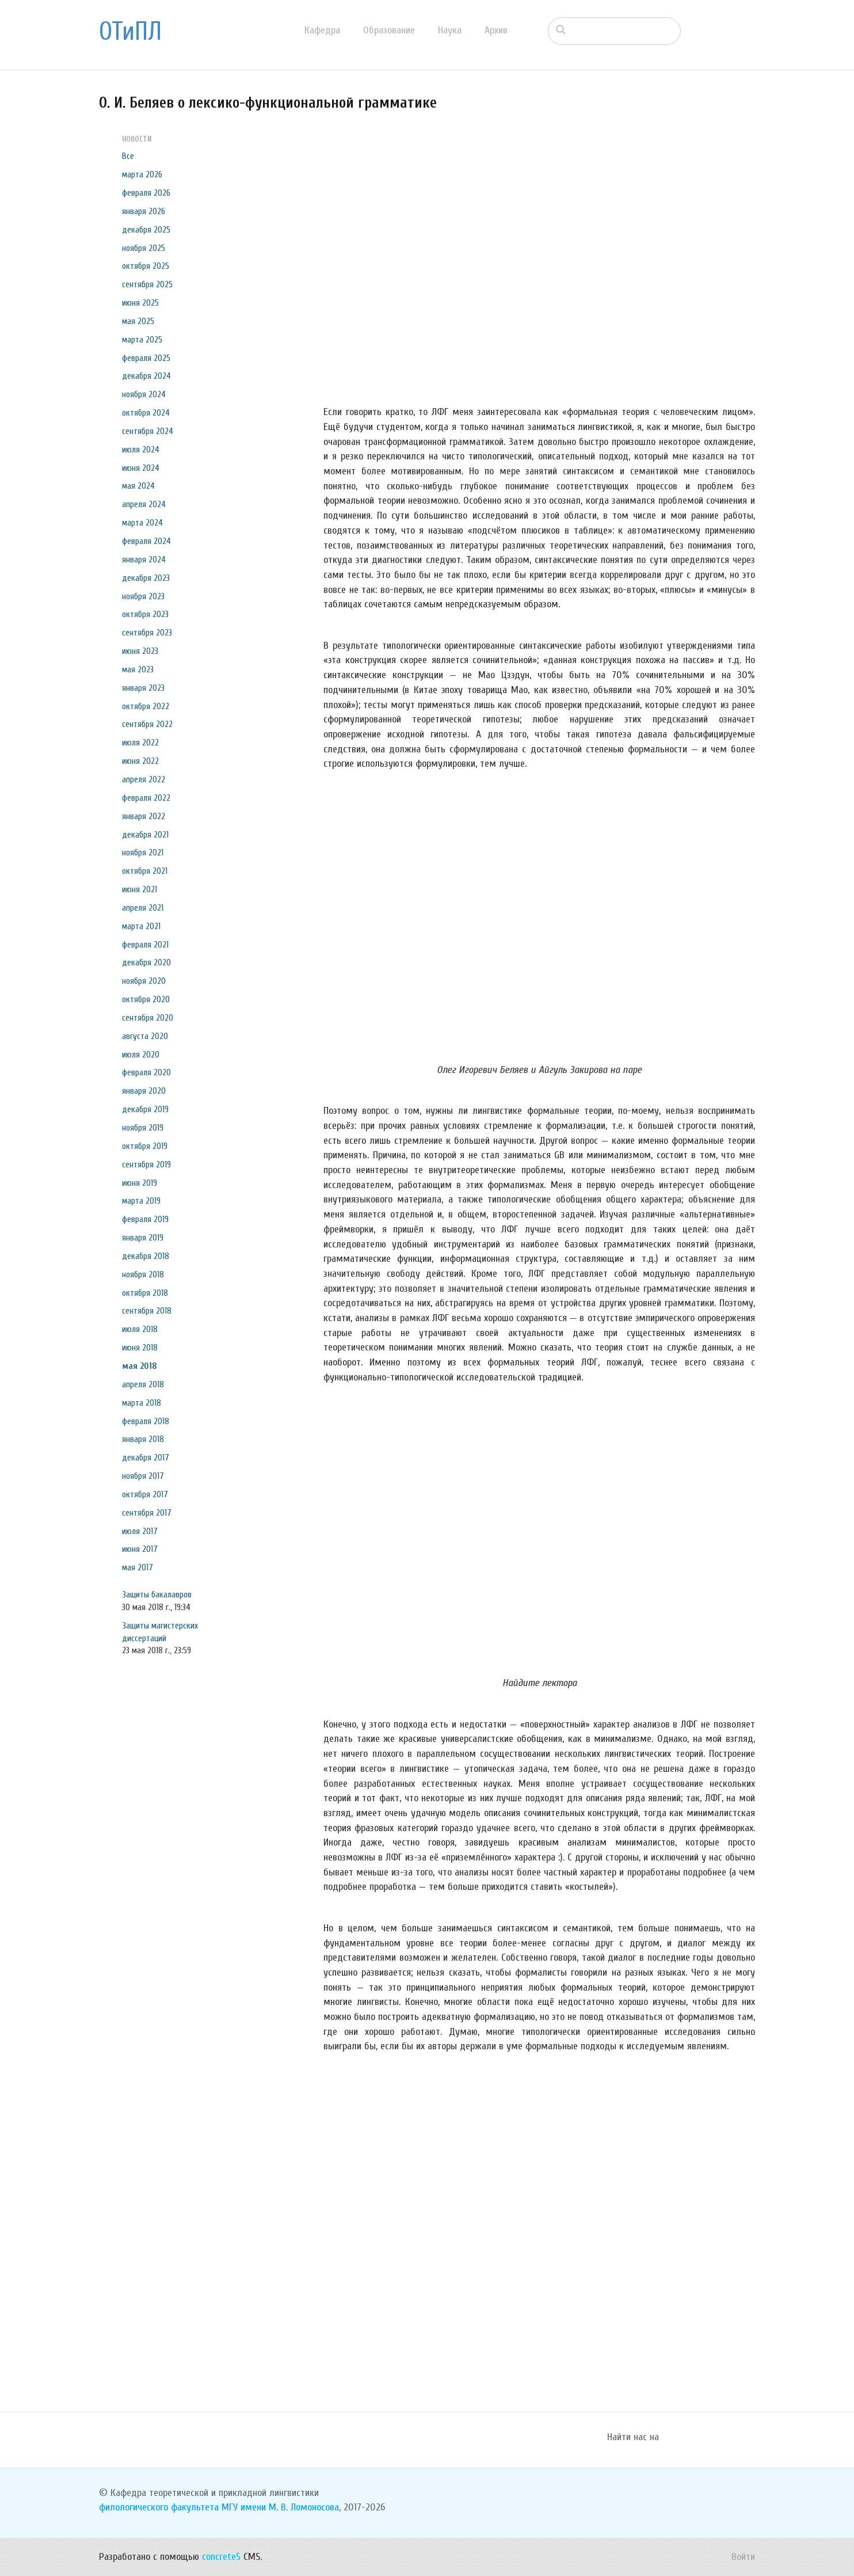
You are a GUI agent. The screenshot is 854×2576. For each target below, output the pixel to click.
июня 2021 (139, 889)
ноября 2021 (142, 852)
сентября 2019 (146, 1164)
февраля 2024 (146, 541)
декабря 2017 (145, 1457)
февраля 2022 (146, 798)
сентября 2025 (147, 284)
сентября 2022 (147, 724)
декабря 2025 (146, 230)
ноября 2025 (143, 248)
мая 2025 (138, 321)
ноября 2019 (142, 1128)
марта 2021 (141, 926)
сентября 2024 (147, 431)
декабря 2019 (145, 1109)
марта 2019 (141, 1201)
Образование (389, 30)
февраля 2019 (145, 1219)
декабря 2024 (146, 376)
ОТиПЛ (130, 32)
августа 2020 (145, 1036)
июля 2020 (140, 1054)
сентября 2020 (147, 1018)
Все (128, 156)
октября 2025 (145, 266)
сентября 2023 (147, 632)
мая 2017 (137, 1567)
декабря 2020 (146, 962)
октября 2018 (145, 1293)
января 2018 (143, 1439)
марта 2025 (142, 339)
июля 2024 (140, 449)
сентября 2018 (146, 1311)
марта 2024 (142, 523)
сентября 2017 (146, 1513)
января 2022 (143, 816)
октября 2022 (145, 706)
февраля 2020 (146, 1072)
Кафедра (322, 30)
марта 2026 (142, 174)
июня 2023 (140, 651)
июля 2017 (140, 1531)
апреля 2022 (143, 779)
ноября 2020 (144, 981)
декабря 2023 (146, 578)
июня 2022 (140, 761)
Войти (743, 2557)
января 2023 (143, 688)
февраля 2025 (146, 358)
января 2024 (144, 559)
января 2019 (142, 1237)
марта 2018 (141, 1403)
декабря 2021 (145, 835)
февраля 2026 (146, 193)
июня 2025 (140, 303)
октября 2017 (145, 1494)
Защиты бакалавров (157, 1594)
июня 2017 (140, 1549)
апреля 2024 (144, 504)
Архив (496, 30)
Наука (450, 30)
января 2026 (143, 211)
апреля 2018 (143, 1384)
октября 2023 (145, 614)
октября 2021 (144, 871)
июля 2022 (140, 742)
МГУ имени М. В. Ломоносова (280, 2507)
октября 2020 (146, 999)
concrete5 (221, 2557)
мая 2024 (138, 486)
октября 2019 (144, 1146)
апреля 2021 (142, 908)
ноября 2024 (144, 394)
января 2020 (144, 1091)
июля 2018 (140, 1329)
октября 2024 (146, 413)
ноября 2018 (143, 1274)
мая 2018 (139, 1366)
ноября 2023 (143, 596)
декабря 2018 (145, 1256)
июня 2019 (139, 1183)
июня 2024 (140, 468)
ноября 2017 (143, 1476)
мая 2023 (138, 669)
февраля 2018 (145, 1421)
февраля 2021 (145, 944)
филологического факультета (159, 2507)
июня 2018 (140, 1347)
